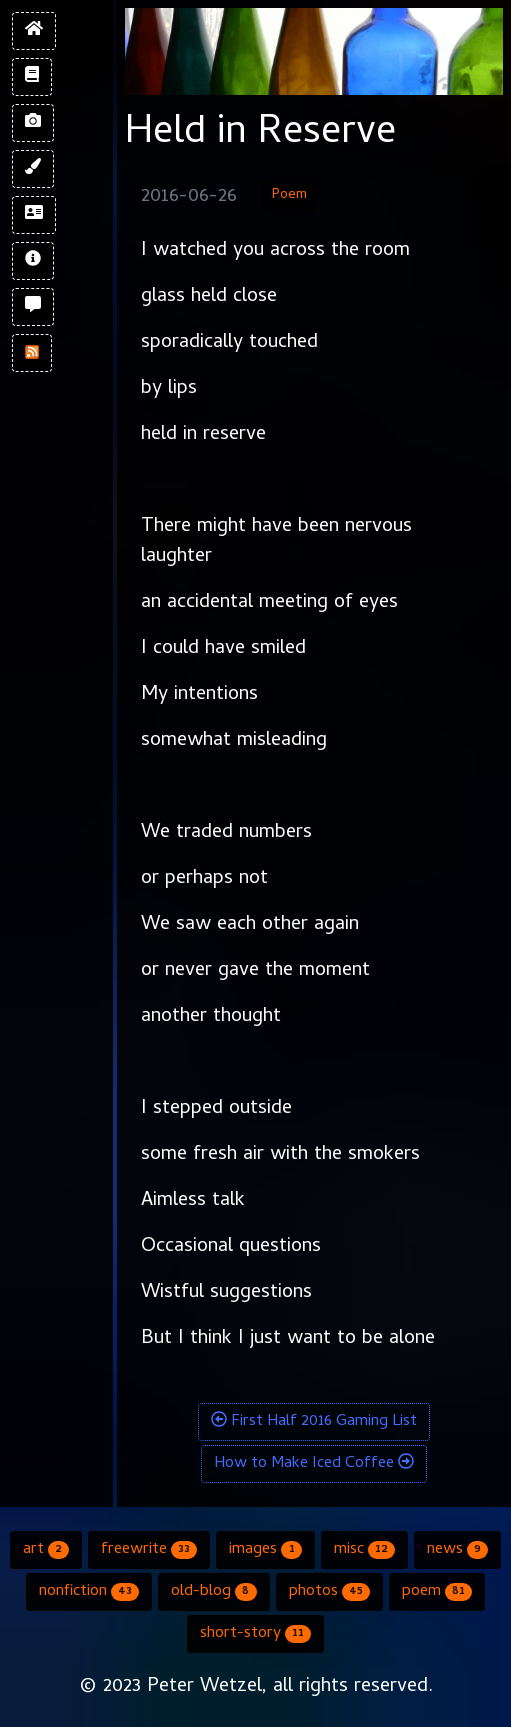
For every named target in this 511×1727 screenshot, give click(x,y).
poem (437, 1592)
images (265, 1550)
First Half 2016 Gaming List (314, 1422)
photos (329, 1592)
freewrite (149, 1550)
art (46, 1550)
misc (364, 1550)
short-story (255, 1634)
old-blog (213, 1592)
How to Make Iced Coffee (314, 1464)
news (457, 1550)
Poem (289, 195)
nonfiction (89, 1592)
